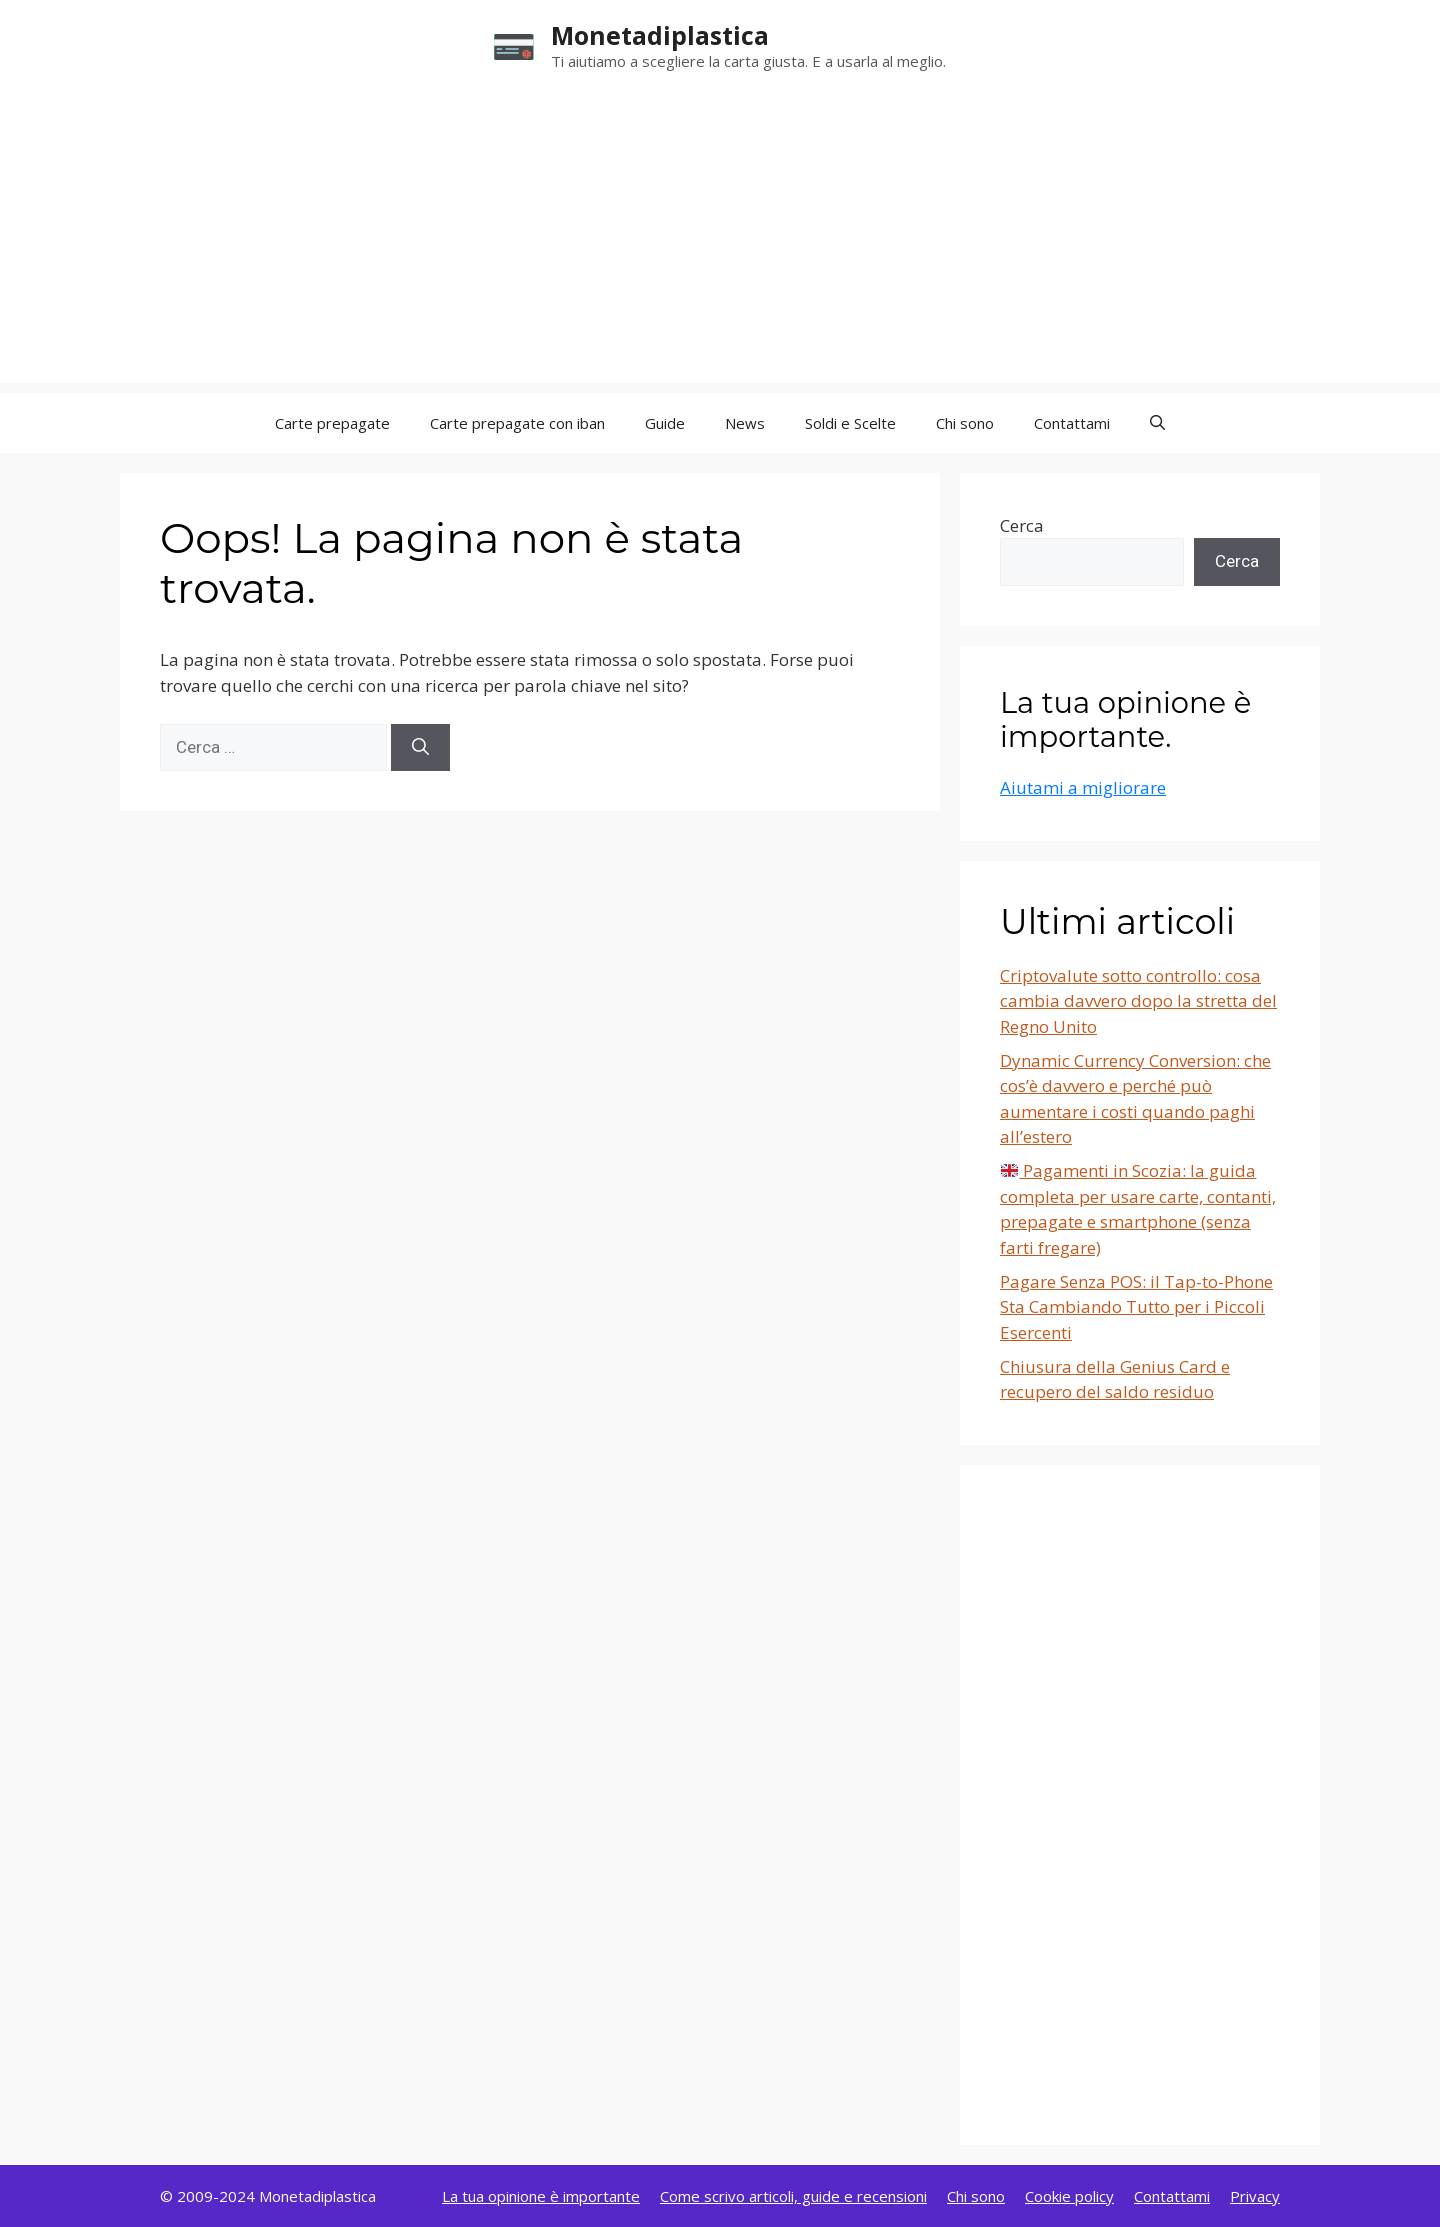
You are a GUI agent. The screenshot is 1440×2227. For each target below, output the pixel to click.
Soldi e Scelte (850, 423)
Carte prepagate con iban (517, 423)
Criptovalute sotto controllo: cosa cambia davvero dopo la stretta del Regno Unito (1138, 1001)
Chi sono (965, 423)
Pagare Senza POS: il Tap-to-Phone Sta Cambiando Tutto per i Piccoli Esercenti (1136, 1307)
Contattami (1072, 423)
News (745, 423)
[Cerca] (420, 748)
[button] (1157, 423)
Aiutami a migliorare (1083, 787)
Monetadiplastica (660, 35)
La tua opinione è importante (541, 2196)
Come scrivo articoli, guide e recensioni (793, 2196)
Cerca (1022, 525)
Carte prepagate (332, 423)
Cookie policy (1069, 2196)
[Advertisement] (720, 243)
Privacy (1255, 2196)
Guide (665, 423)
